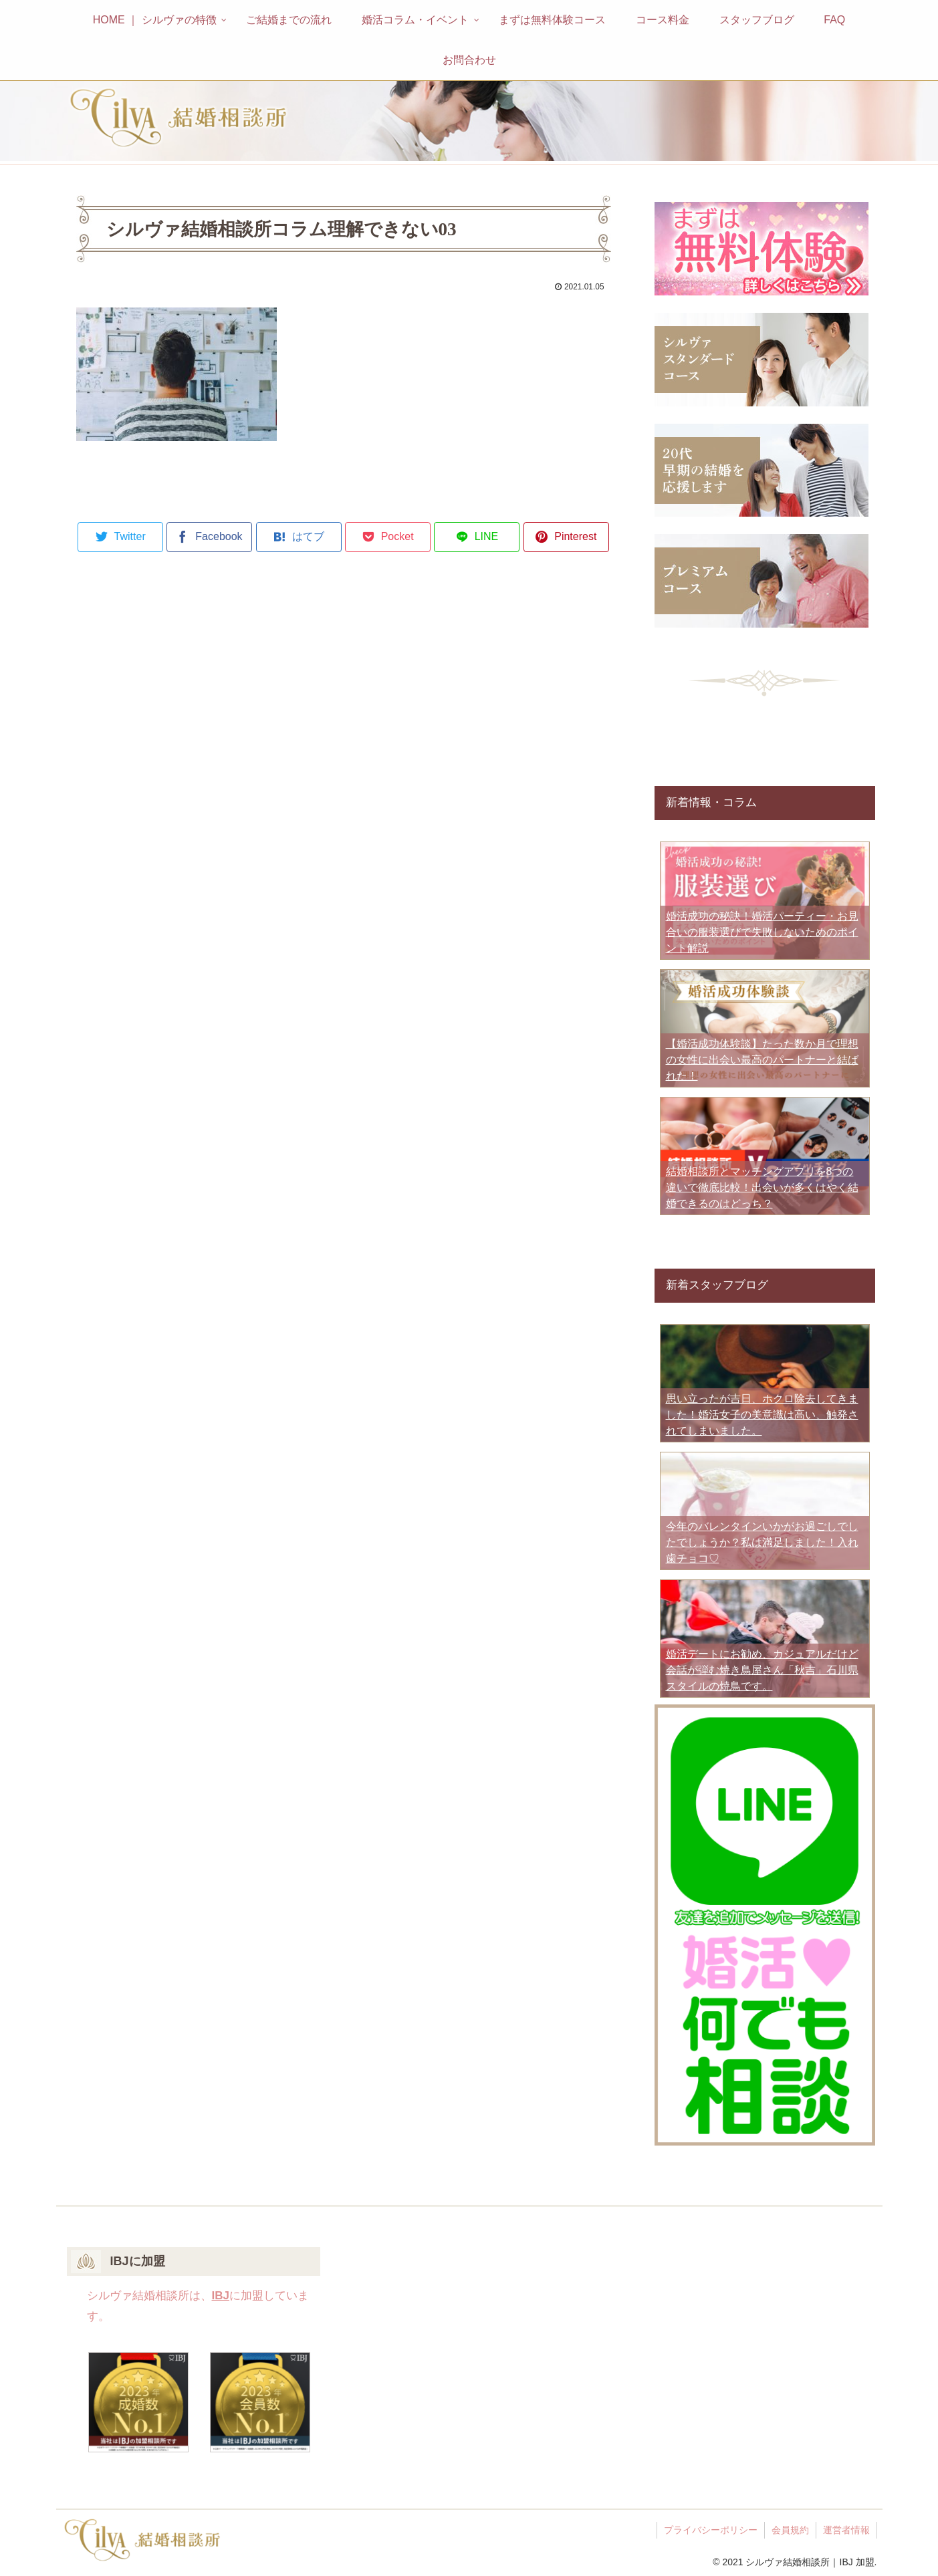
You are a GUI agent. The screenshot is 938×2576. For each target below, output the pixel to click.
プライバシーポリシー (710, 2530)
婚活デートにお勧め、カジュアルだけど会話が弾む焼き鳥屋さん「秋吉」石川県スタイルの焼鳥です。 (762, 1670)
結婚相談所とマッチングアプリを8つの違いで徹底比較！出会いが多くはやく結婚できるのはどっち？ (762, 1187)
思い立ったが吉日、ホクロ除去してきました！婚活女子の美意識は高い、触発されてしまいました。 (762, 1414)
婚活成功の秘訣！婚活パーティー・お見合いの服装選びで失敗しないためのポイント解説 (762, 932)
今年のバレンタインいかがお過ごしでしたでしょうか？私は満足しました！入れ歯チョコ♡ (762, 1542)
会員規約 (790, 2530)
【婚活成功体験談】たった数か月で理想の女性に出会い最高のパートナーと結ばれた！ (762, 1059)
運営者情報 (846, 2530)
